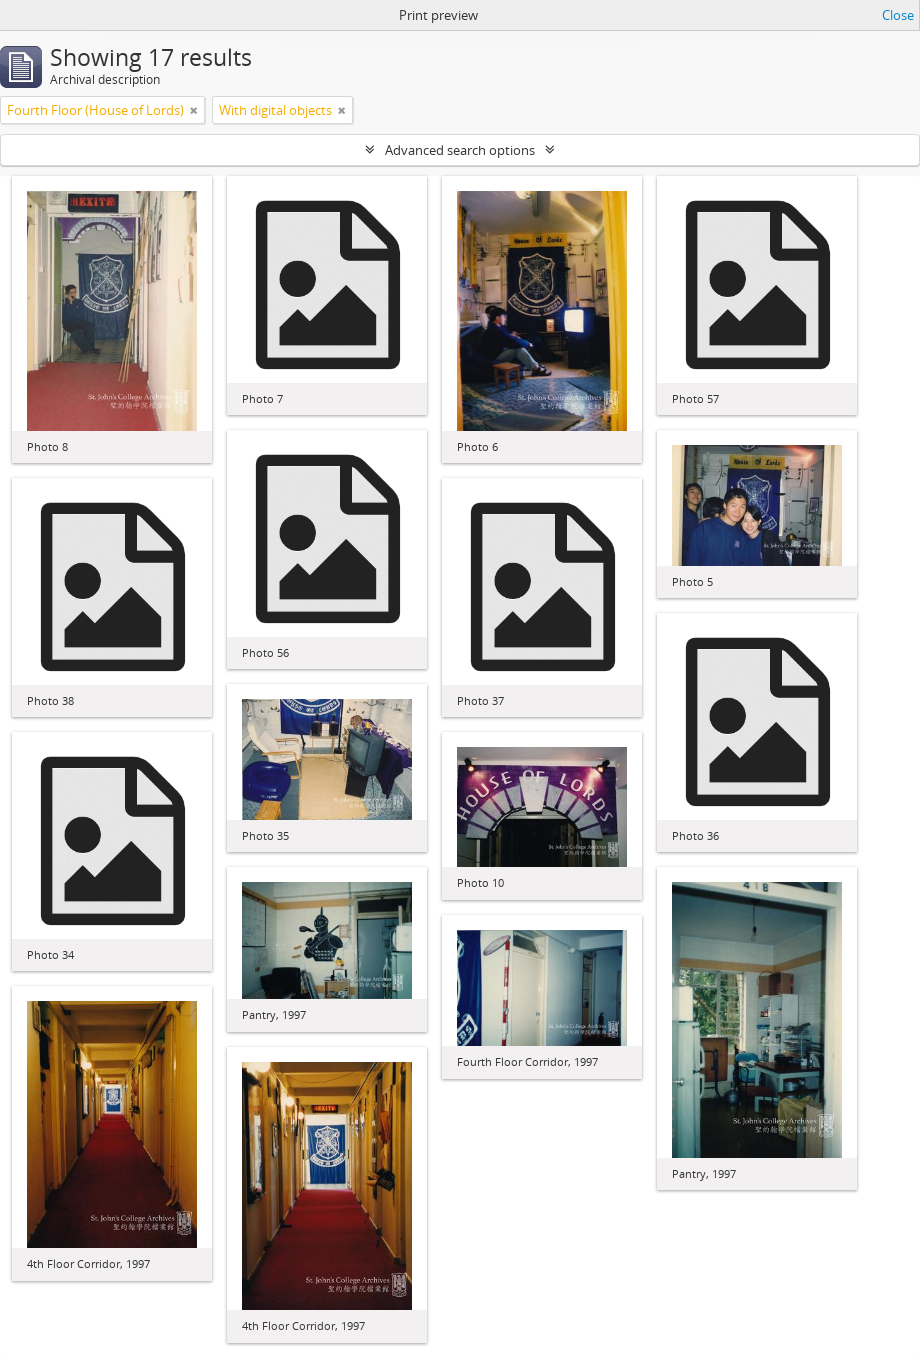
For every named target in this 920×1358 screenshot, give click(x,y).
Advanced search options (460, 150)
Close (898, 15)
